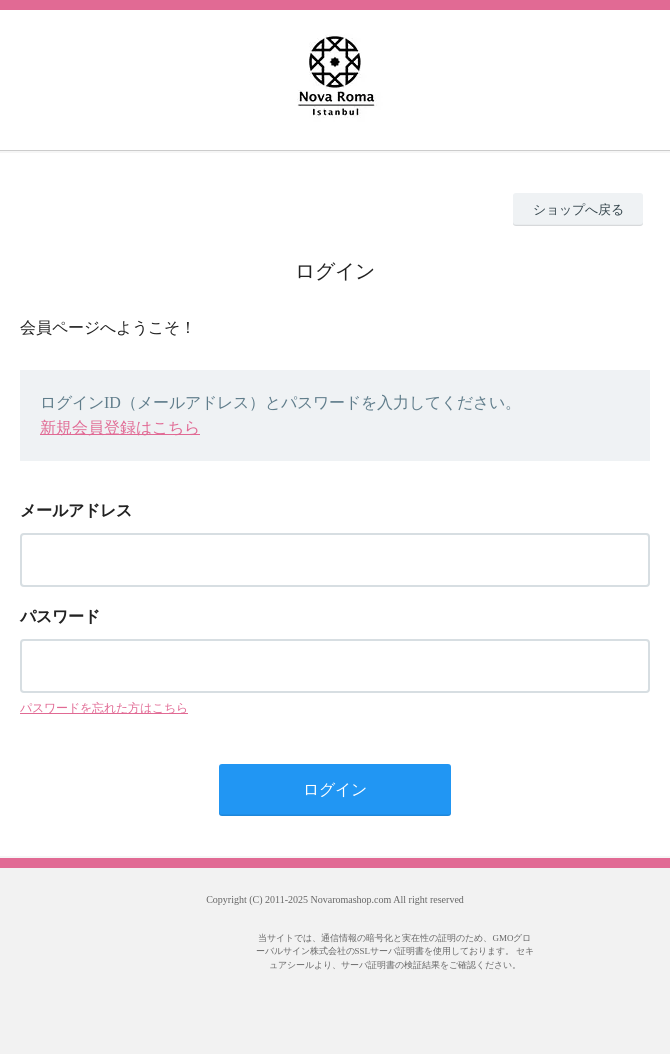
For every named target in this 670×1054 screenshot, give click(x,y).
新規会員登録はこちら (120, 427)
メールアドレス (76, 510)
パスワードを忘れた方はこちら (104, 708)
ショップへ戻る (578, 209)
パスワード (60, 616)
